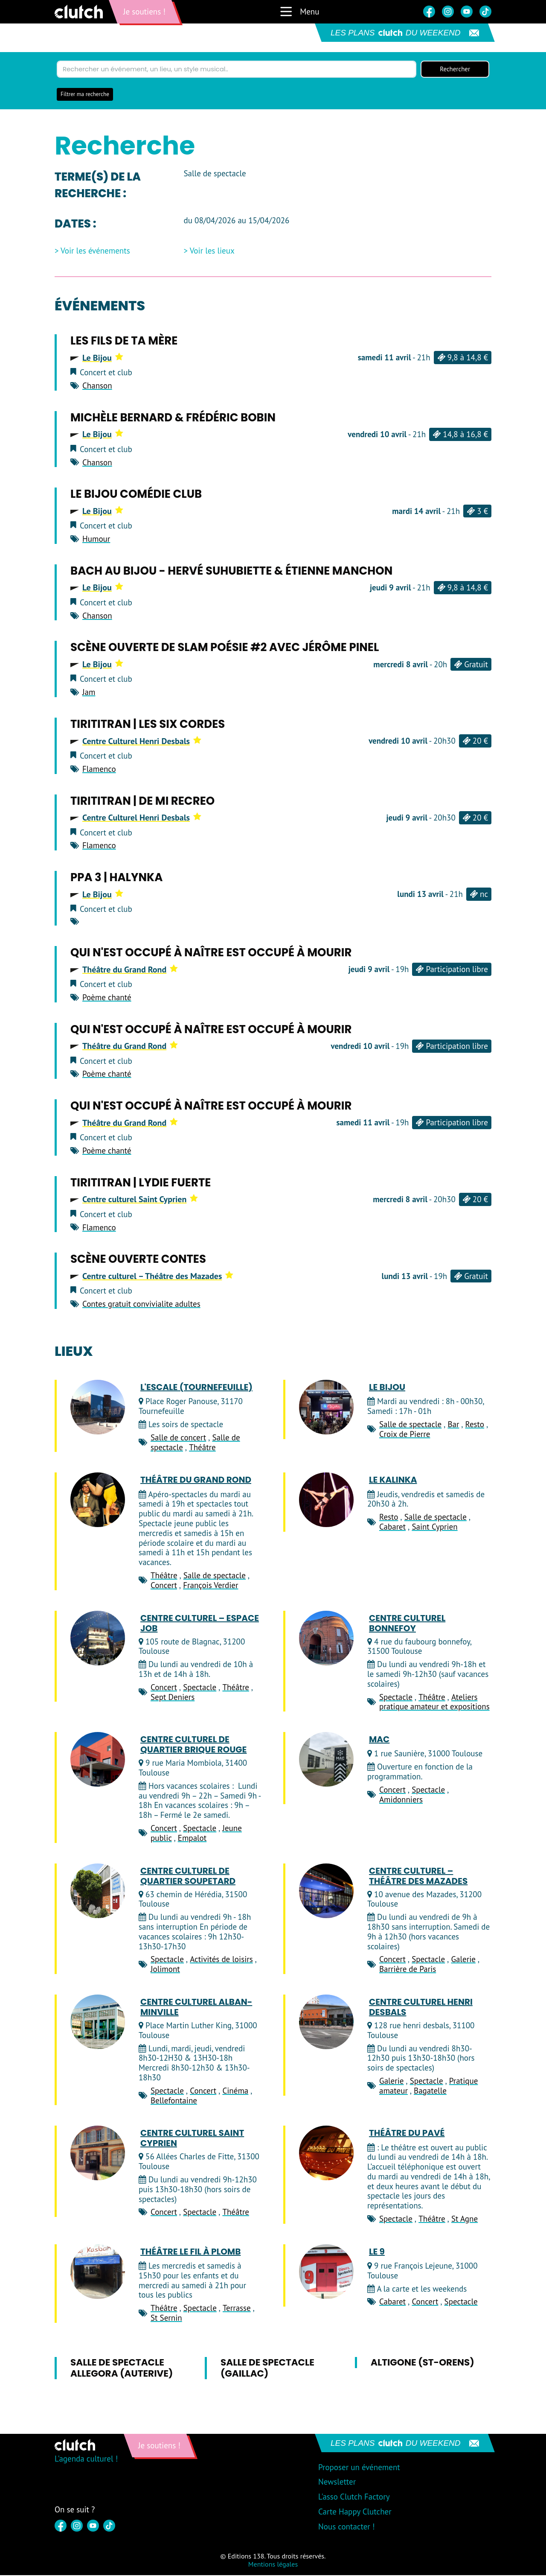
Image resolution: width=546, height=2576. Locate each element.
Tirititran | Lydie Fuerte (140, 1183)
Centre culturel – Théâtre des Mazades (157, 1277)
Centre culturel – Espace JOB (199, 1623)
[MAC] (326, 1760)
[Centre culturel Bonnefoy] (326, 1638)
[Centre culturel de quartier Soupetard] (97, 1891)
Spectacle (199, 1687)
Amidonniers (401, 1800)
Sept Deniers (173, 1697)
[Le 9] (326, 2272)
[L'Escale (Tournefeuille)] (97, 1408)
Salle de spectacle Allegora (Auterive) (121, 2368)
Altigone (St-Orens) (422, 2362)
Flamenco (99, 769)
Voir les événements (95, 252)
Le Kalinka (393, 1480)
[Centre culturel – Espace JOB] (97, 1638)
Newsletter (337, 2482)
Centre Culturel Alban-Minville (196, 2008)
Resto (474, 1425)
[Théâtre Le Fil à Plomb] (97, 2272)
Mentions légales (273, 2564)
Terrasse (237, 2309)
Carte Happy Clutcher (355, 2512)
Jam (88, 693)
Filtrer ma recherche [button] (85, 95)
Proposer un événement (359, 2467)
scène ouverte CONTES (138, 1260)
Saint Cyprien (434, 1527)
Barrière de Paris (407, 1970)
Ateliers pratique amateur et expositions (434, 1702)
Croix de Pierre (404, 1434)
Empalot (192, 1838)
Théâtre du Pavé (406, 2134)
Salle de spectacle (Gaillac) (267, 2368)
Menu (299, 11)
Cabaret (392, 1527)
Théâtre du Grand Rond (130, 970)
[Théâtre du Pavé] (326, 2153)
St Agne (464, 2219)
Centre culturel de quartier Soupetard (187, 1876)
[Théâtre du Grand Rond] (97, 1500)
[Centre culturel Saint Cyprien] (97, 2153)
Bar (453, 1425)
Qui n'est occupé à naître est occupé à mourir (210, 953)
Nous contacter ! (346, 2527)
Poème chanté (106, 998)
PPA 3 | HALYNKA (116, 878)
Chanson (97, 386)
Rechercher (455, 69)
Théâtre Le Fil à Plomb (190, 2252)
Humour (96, 539)
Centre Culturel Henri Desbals (141, 741)
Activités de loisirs (221, 1960)
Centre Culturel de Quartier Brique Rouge (193, 1745)
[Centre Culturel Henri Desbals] (326, 2022)
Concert (164, 1585)
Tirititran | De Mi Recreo (142, 801)
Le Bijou (102, 358)
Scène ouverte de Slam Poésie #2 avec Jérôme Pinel (224, 648)
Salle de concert (178, 1438)
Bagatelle (430, 2091)
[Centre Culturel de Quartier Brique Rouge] (97, 1760)
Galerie (463, 1960)
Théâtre (202, 1448)
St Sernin (166, 2318)
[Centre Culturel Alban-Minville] (97, 2022)
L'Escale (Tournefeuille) (196, 1388)
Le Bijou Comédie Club (136, 494)
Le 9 (377, 2252)
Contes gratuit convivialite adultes (141, 1305)
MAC (379, 1740)
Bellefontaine (174, 2101)
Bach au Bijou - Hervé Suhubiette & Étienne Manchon (231, 571)
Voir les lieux (212, 252)
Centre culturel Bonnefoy (407, 1623)
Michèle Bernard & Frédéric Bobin (173, 418)
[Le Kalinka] (326, 1500)
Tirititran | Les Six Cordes (147, 725)
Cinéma (235, 2091)
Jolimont (165, 1970)
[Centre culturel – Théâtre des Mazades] (326, 1891)
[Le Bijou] (326, 1408)
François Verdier (210, 1585)
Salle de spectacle (410, 1425)
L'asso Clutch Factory (354, 2497)
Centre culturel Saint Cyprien (140, 1200)
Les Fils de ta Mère (123, 341)
